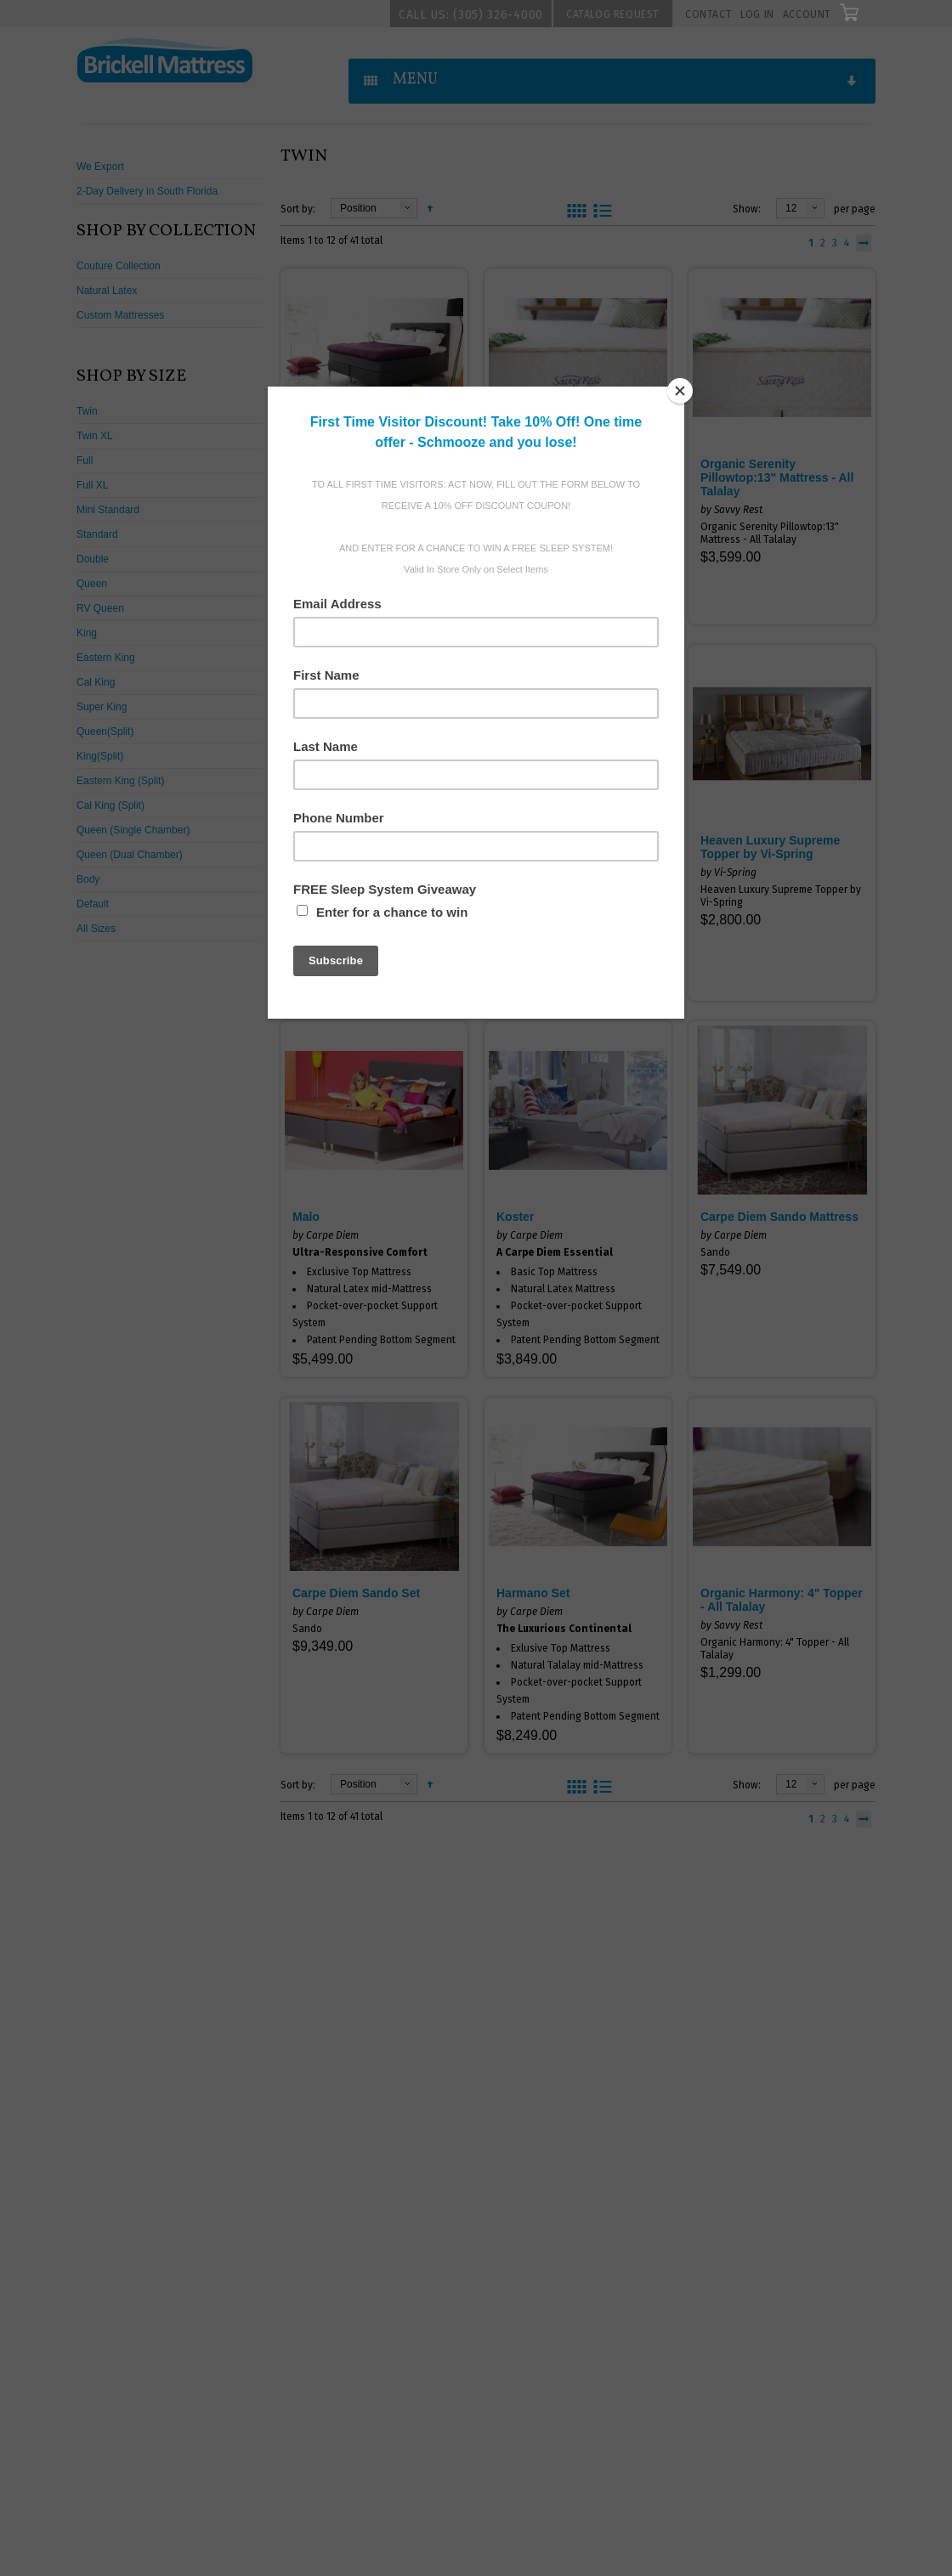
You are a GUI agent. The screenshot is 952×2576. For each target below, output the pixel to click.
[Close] (680, 391)
